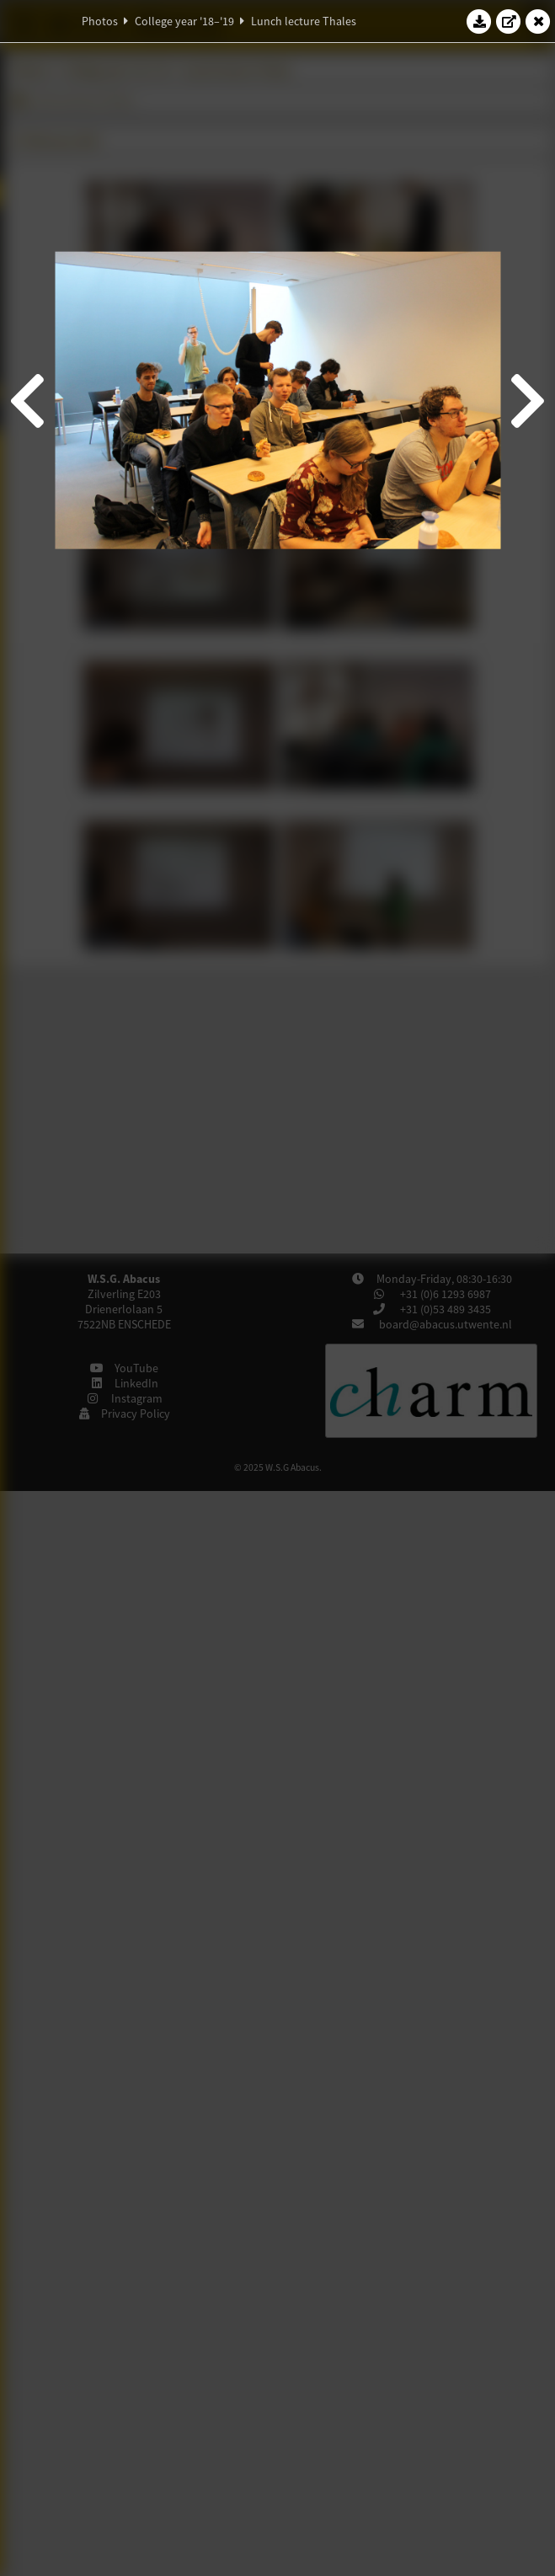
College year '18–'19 (184, 21)
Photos (100, 21)
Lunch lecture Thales (303, 21)
